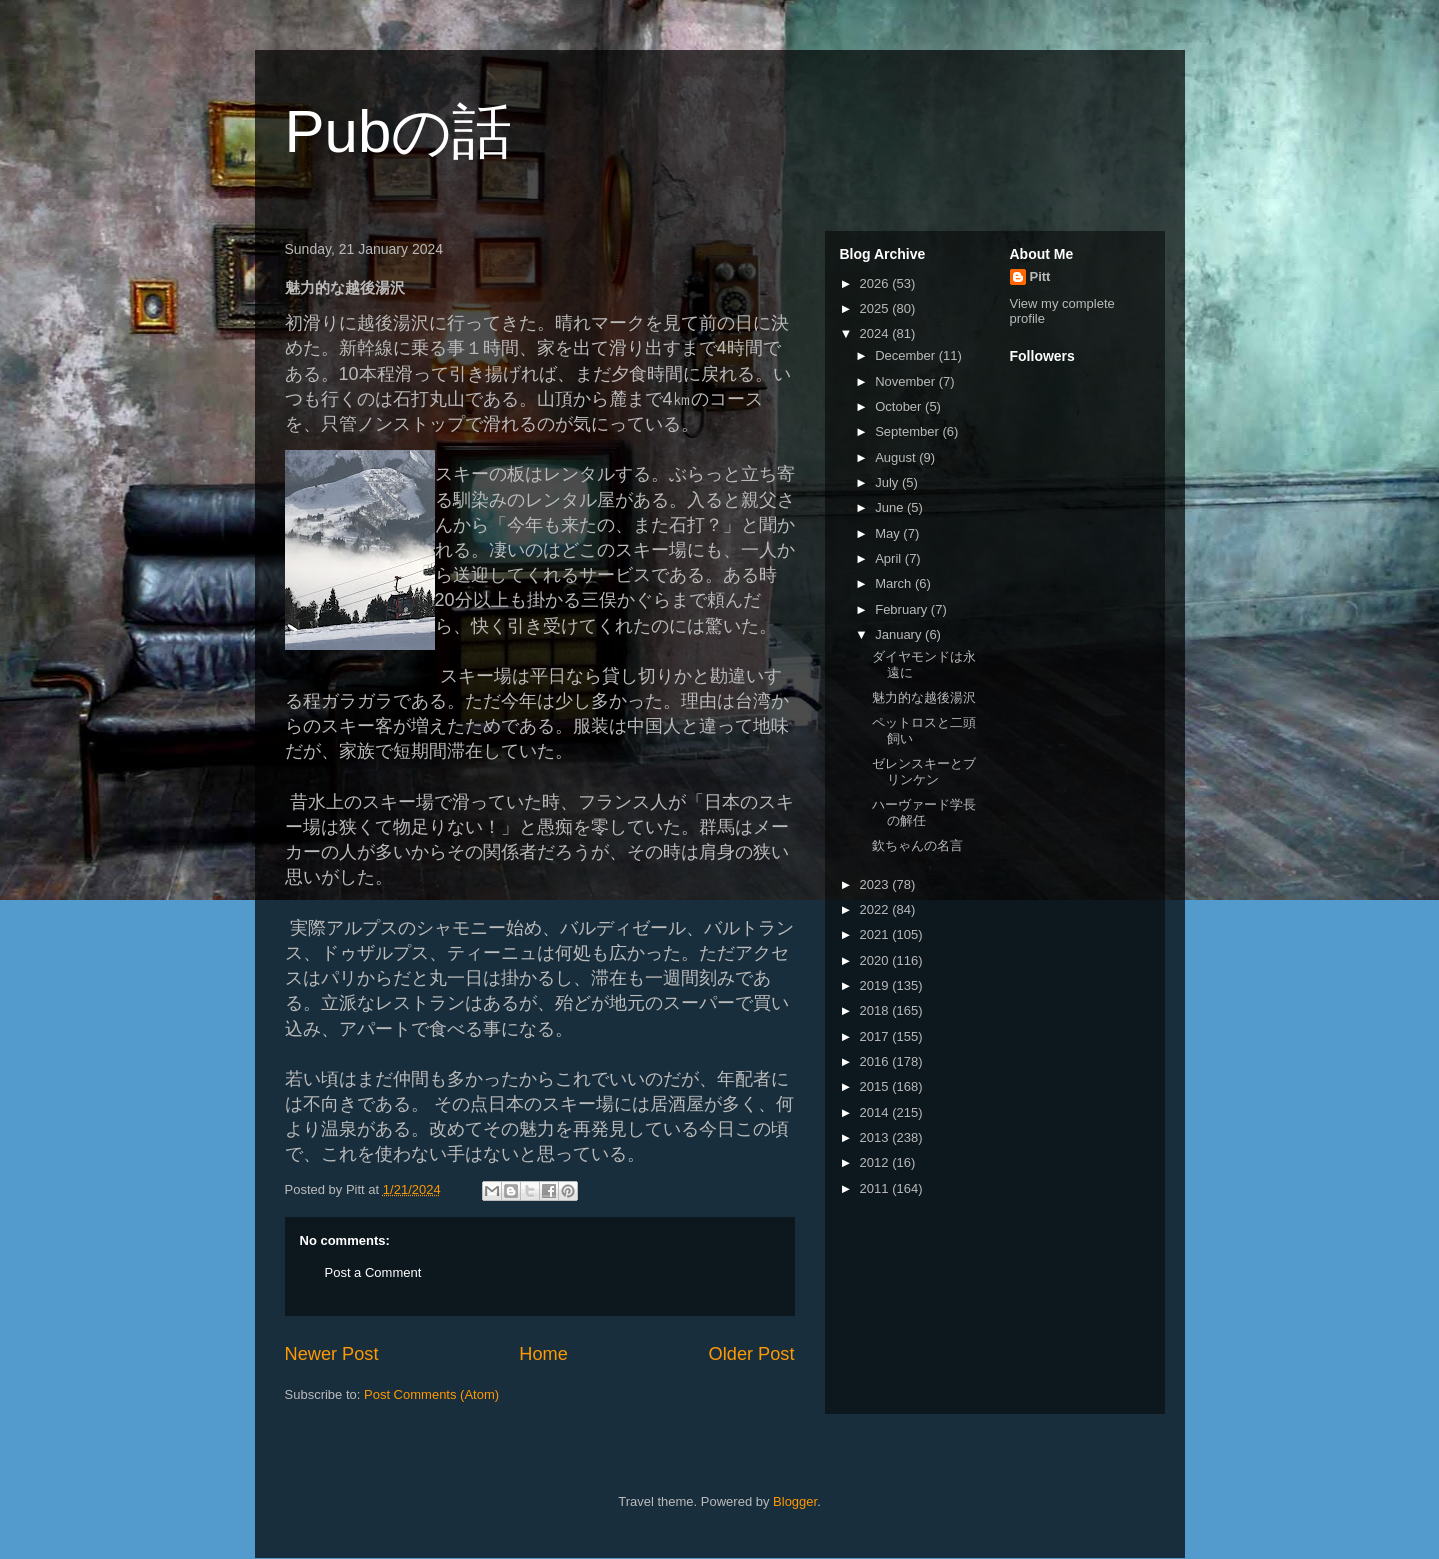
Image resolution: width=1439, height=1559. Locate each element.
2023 (876, 884)
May (889, 533)
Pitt (1040, 276)
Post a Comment (373, 1272)
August (897, 457)
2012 (876, 1162)
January (900, 634)
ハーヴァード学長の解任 (924, 812)
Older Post (752, 1354)
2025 (876, 308)
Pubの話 (399, 131)
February (903, 609)
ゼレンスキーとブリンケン (924, 771)
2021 (876, 934)
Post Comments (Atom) (431, 1394)
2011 (876, 1188)
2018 (876, 1010)
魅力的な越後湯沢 (924, 697)
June (891, 507)
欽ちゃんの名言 (917, 845)
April (890, 558)
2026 (876, 283)
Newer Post (332, 1354)
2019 (876, 985)
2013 (876, 1137)
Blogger (795, 1501)
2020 (876, 960)
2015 (876, 1086)
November (907, 381)
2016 (876, 1061)
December (907, 355)
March (895, 583)
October (900, 406)
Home (543, 1354)
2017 (876, 1036)
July (888, 482)
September (908, 431)
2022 (876, 909)
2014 (876, 1112)
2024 (876, 333)
